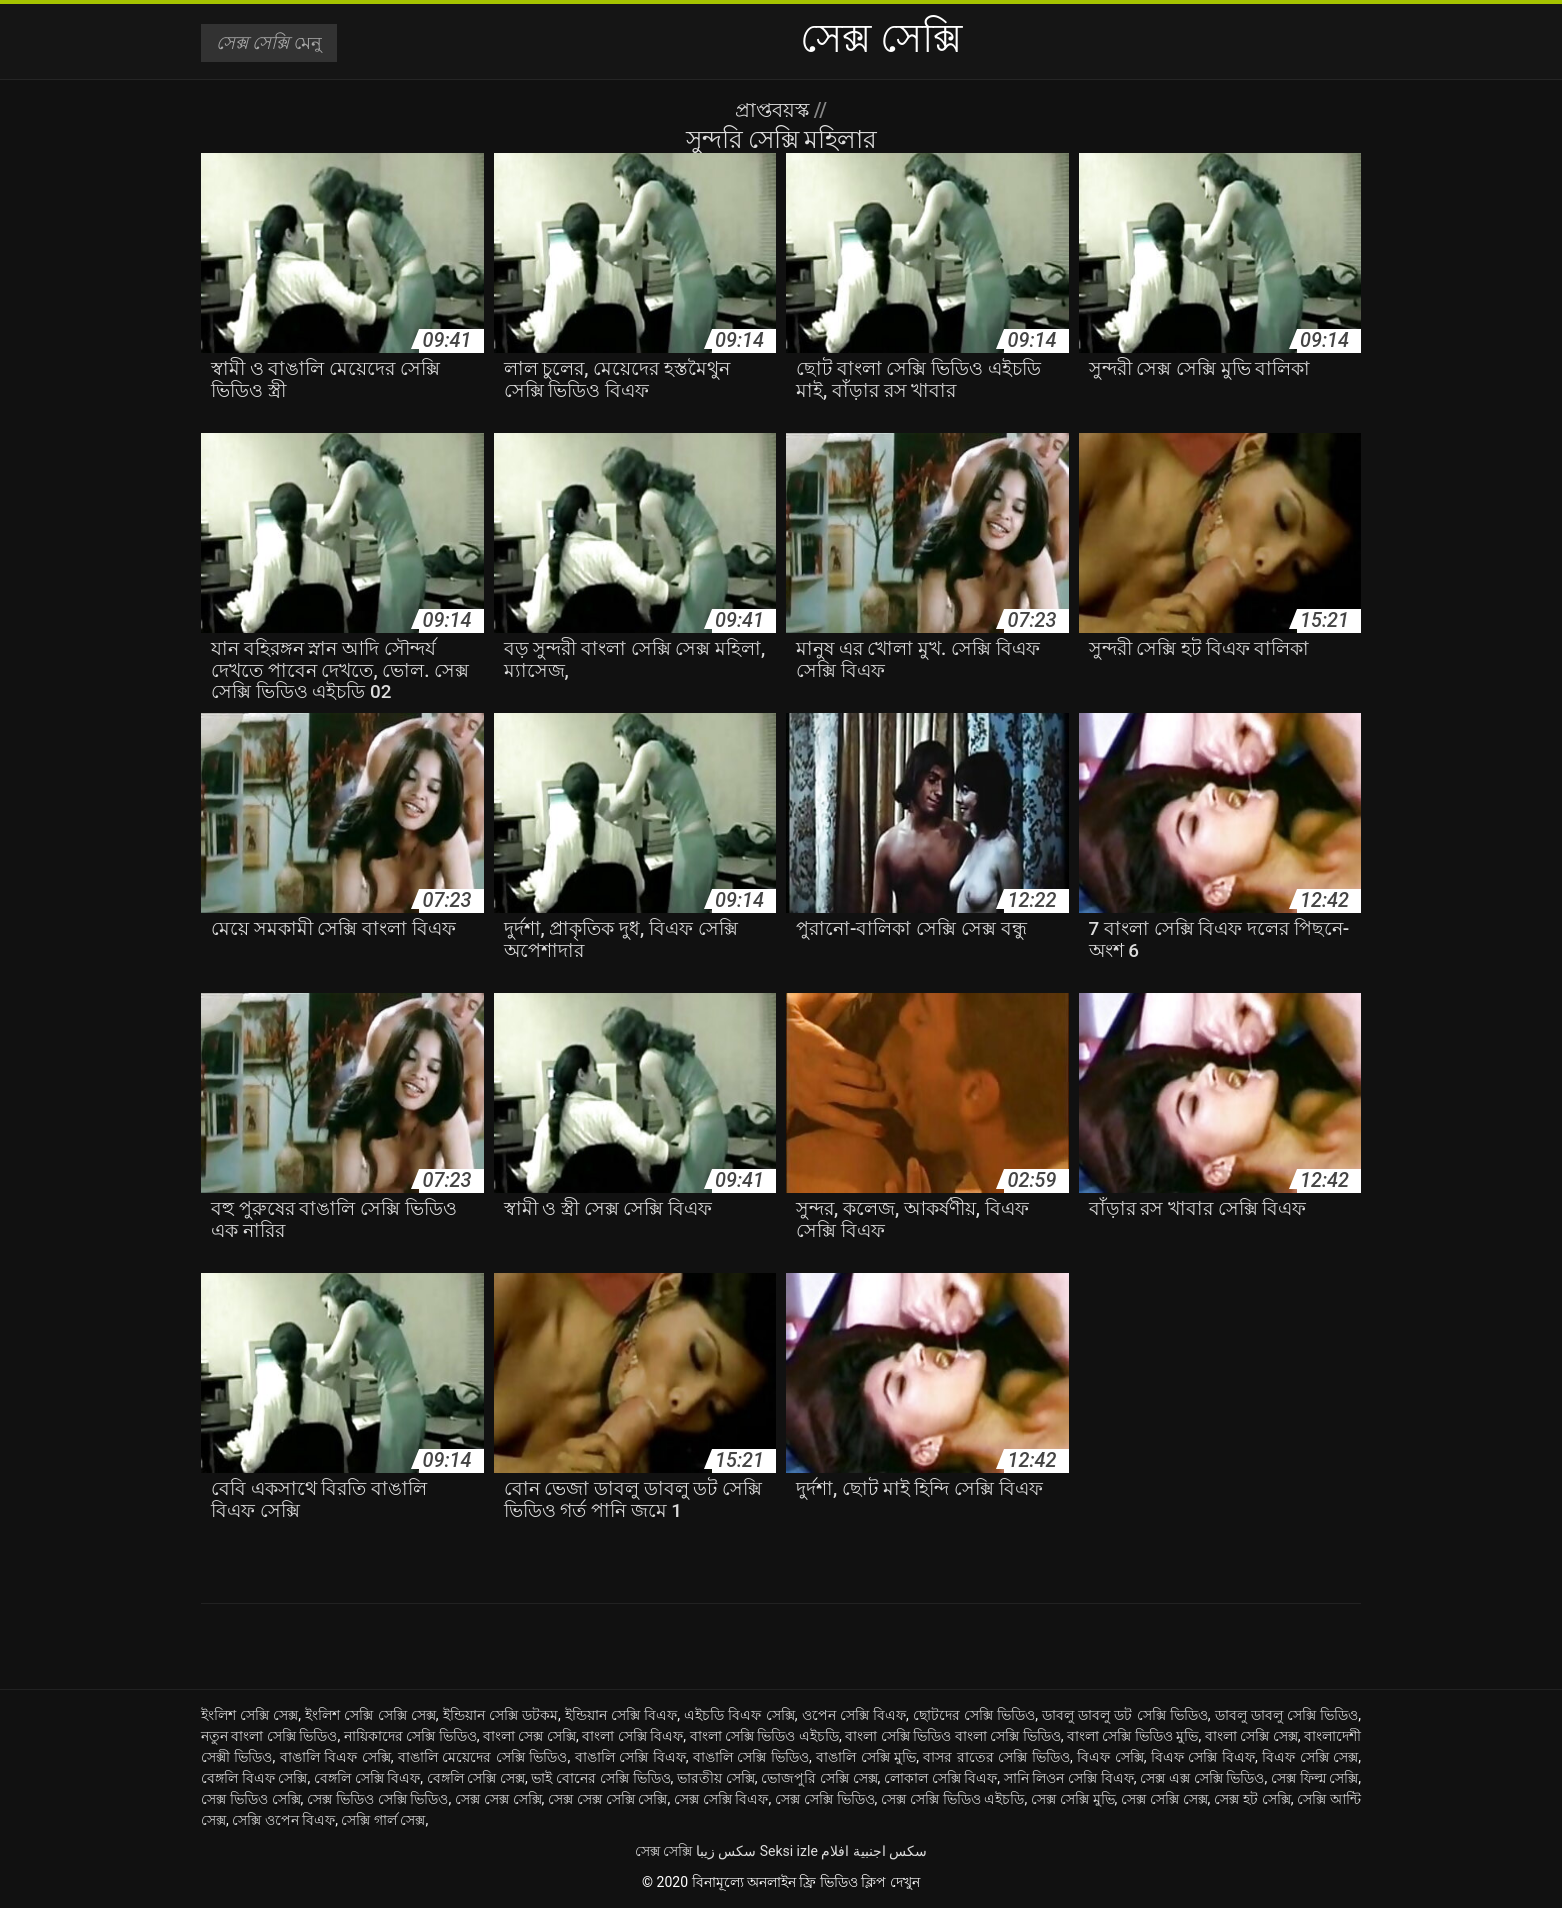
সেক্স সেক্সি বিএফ (721, 1799)
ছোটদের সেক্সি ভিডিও (974, 1715)
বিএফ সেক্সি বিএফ (1203, 1757)
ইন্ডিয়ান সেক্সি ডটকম (500, 1715)
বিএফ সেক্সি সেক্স (1310, 1757)
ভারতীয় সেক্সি (716, 1778)
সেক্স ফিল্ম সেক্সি (1314, 1778)
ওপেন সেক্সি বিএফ (854, 1715)
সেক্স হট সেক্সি (1252, 1799)
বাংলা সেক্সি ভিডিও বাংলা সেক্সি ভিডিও (952, 1736)
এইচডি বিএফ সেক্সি (739, 1715)
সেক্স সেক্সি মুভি (1073, 1799)
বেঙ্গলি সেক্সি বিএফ (367, 1778)
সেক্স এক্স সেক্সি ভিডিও (1202, 1778)
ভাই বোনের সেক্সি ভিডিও (600, 1778)
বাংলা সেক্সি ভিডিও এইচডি (765, 1736)
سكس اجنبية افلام (874, 1851)
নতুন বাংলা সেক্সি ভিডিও (269, 1736)
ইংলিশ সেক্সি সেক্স (249, 1715)
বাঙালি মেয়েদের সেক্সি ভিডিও (482, 1757)
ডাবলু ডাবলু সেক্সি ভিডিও (1287, 1715)
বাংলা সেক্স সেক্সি (529, 1736)
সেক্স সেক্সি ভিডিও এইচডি (952, 1799)
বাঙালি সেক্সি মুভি (866, 1757)
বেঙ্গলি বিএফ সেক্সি (254, 1778)
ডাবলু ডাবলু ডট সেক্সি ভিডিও (1125, 1715)
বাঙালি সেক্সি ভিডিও (751, 1757)
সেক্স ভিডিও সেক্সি (251, 1799)
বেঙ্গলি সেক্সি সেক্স (476, 1778)
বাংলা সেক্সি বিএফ (632, 1736)
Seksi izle (789, 1851)
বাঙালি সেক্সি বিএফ (630, 1757)
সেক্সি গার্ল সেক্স (383, 1820)
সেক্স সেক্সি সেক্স (1164, 1799)
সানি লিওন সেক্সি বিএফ (1069, 1778)
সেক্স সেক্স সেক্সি (498, 1799)
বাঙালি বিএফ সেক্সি (335, 1757)
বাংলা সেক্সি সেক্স (1251, 1736)
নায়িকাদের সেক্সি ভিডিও (410, 1736)
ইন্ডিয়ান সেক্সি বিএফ (621, 1715)
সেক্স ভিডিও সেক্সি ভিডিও (377, 1799)
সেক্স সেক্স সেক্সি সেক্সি (607, 1799)
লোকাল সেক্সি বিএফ (940, 1778)
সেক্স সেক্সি (663, 1851)
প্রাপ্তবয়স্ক (774, 110)
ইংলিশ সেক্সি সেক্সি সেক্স (370, 1715)
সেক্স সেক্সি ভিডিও (825, 1799)
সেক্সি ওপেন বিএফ (283, 1820)
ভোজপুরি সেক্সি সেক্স (819, 1778)
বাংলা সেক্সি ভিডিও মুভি (1133, 1736)
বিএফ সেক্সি (1110, 1757)
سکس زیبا (726, 1851)
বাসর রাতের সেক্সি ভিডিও (996, 1757)
